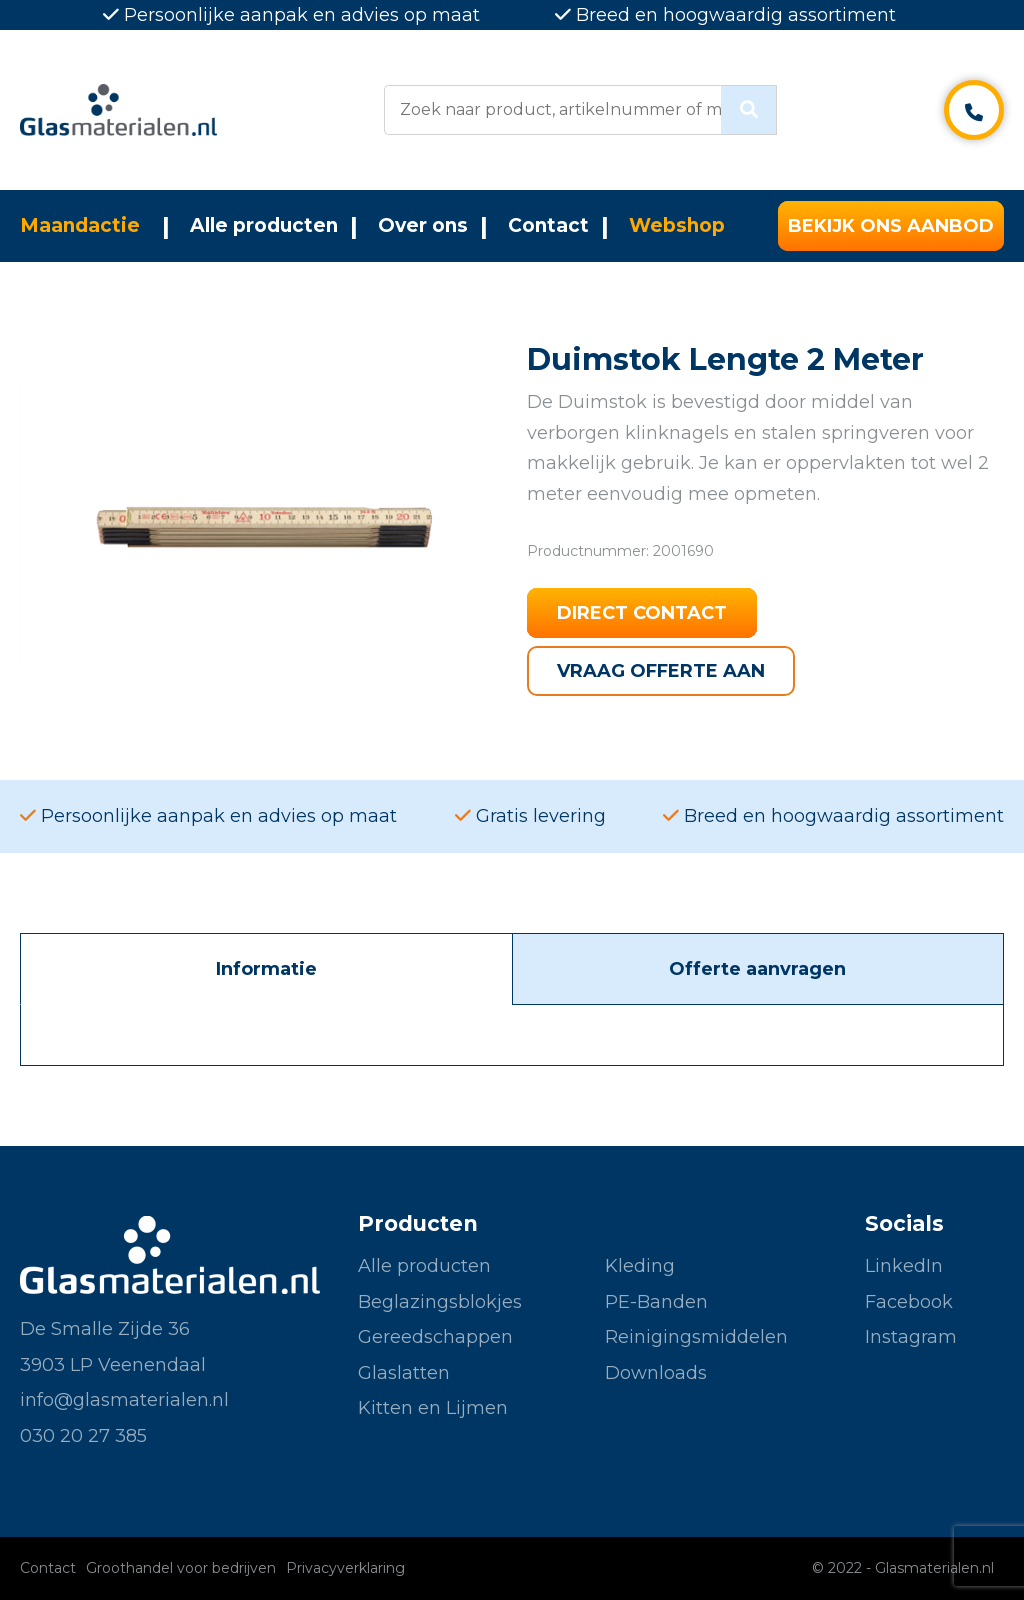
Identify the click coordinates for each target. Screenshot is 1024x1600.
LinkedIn (904, 1266)
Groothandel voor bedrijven (181, 1568)
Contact (548, 225)
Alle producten (264, 225)
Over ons (423, 225)
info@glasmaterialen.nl (124, 1400)
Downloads (656, 1373)
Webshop (677, 225)
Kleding (640, 1266)
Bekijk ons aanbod (891, 226)
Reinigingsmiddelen (696, 1337)
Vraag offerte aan (661, 671)
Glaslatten (404, 1373)
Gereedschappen (435, 1337)
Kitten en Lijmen (433, 1408)
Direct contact (642, 613)
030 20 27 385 (83, 1436)
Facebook (909, 1302)
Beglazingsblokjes (440, 1302)
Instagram (911, 1337)
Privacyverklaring (345, 1568)
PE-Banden (656, 1302)
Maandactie (80, 225)
